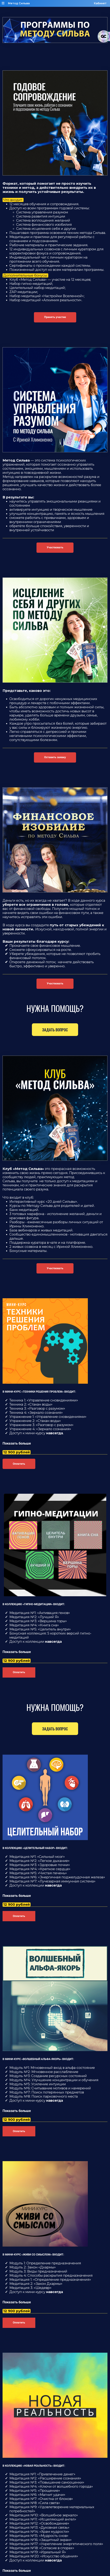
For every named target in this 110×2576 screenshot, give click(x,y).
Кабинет (100, 3)
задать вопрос (55, 1030)
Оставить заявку (55, 757)
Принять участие (55, 317)
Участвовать (55, 547)
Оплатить (19, 1464)
